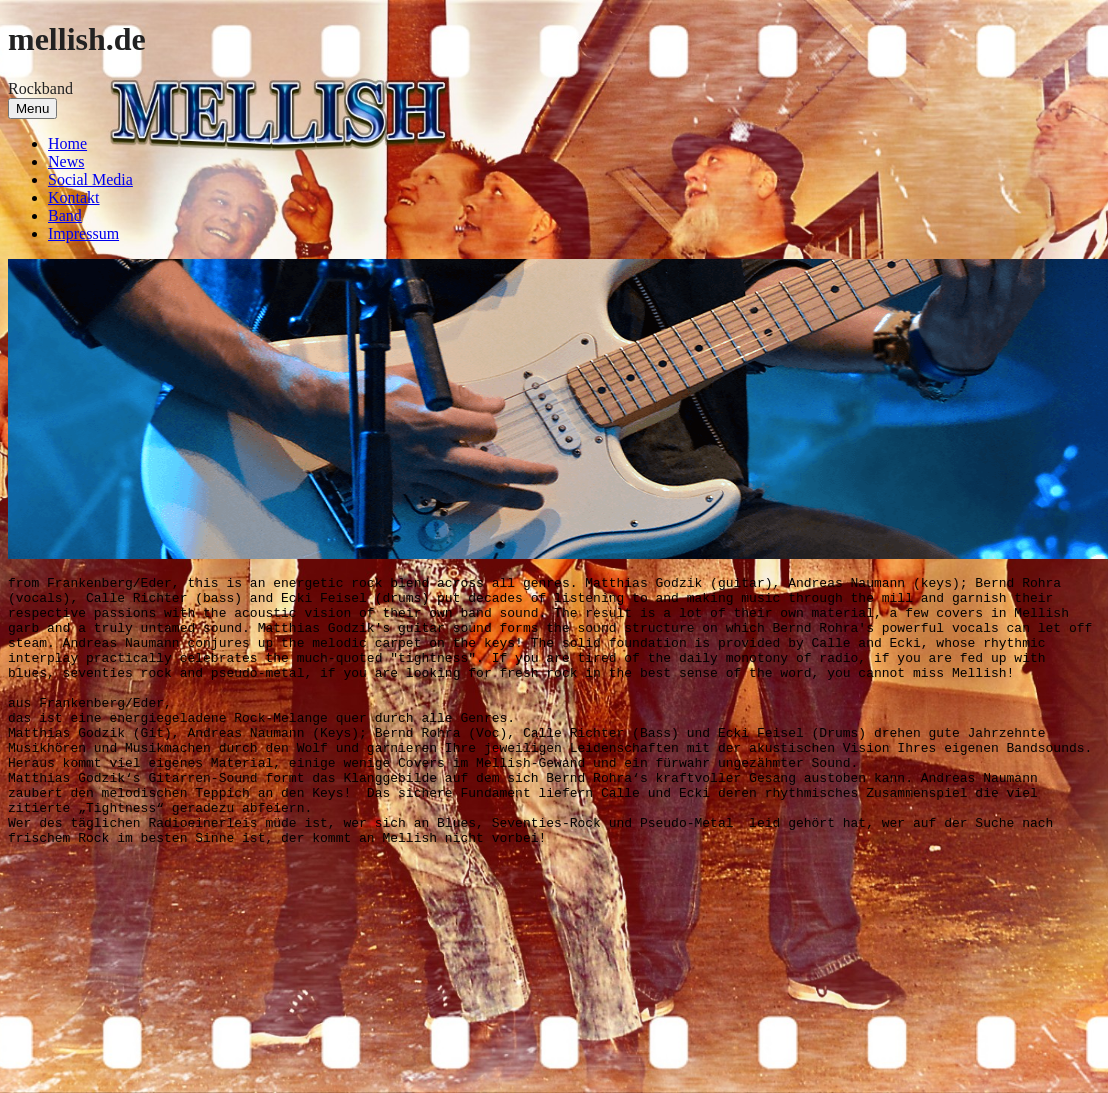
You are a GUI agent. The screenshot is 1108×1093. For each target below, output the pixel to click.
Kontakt (74, 197)
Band (65, 215)
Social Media (90, 179)
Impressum (83, 233)
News (66, 161)
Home (67, 143)
